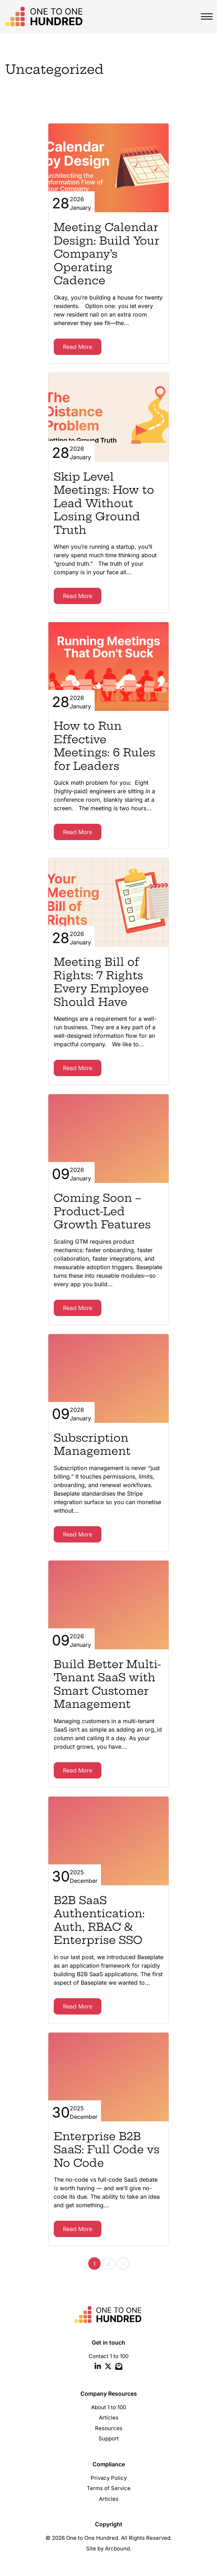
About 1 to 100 (108, 2407)
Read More (77, 346)
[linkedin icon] (98, 2367)
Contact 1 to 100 (108, 2356)
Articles (108, 2417)
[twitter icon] (108, 2367)
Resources (108, 2428)
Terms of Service (109, 2488)
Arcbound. (118, 2548)
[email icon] (118, 2367)
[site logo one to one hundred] (42, 17)
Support (109, 2438)
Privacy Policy (109, 2477)
